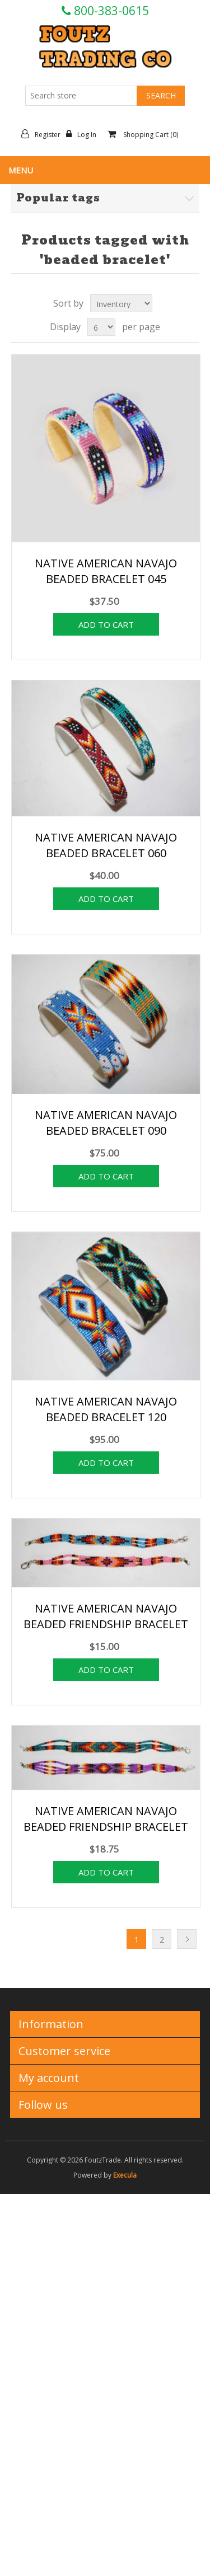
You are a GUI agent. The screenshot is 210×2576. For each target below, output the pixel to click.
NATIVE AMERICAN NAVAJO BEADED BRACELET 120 (106, 1409)
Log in (84, 134)
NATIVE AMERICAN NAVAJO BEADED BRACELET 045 (106, 571)
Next (187, 1939)
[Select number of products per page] (101, 327)
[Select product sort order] (121, 303)
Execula (125, 2175)
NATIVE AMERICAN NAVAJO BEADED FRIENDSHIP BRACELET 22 (106, 1826)
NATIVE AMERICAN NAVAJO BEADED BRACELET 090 (106, 1122)
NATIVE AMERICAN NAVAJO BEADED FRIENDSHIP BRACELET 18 (106, 1624)
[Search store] (81, 96)
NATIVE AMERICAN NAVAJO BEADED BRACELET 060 (106, 845)
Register (43, 134)
